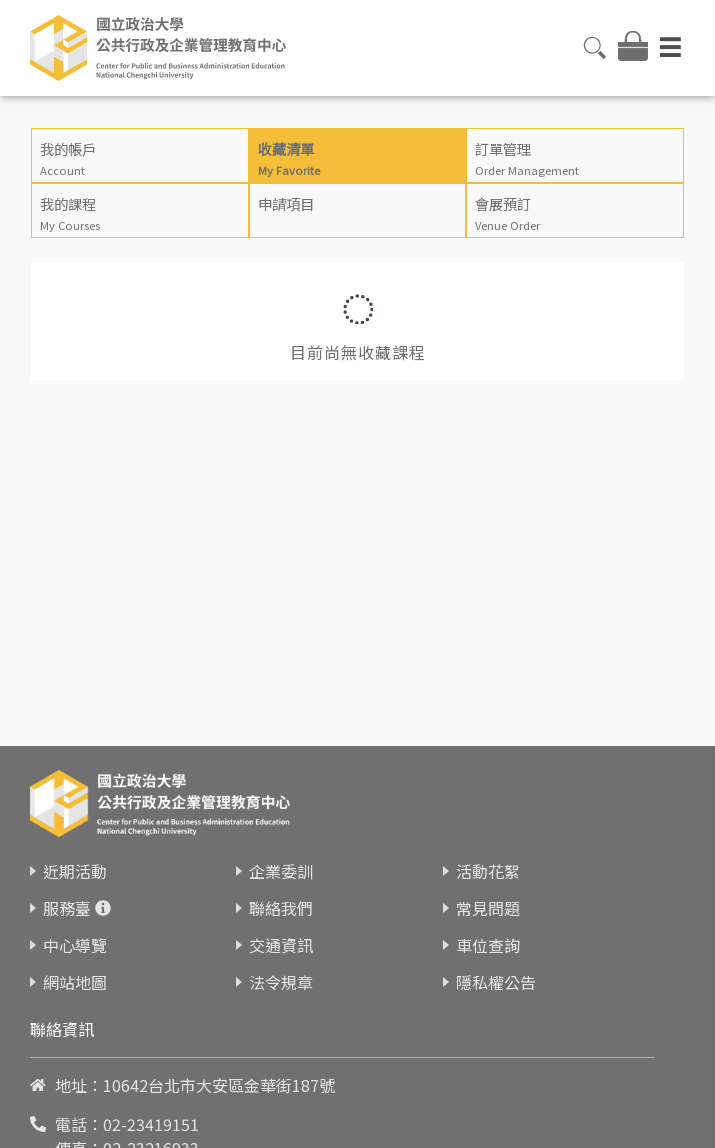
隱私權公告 (496, 982)
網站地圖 (75, 982)
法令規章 (281, 982)
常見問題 (488, 908)
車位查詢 (488, 945)
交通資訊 (281, 945)
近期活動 (75, 871)
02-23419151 (151, 1124)
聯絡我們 (281, 908)
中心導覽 (75, 945)
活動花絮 (488, 871)
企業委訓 (281, 871)
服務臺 (67, 908)
